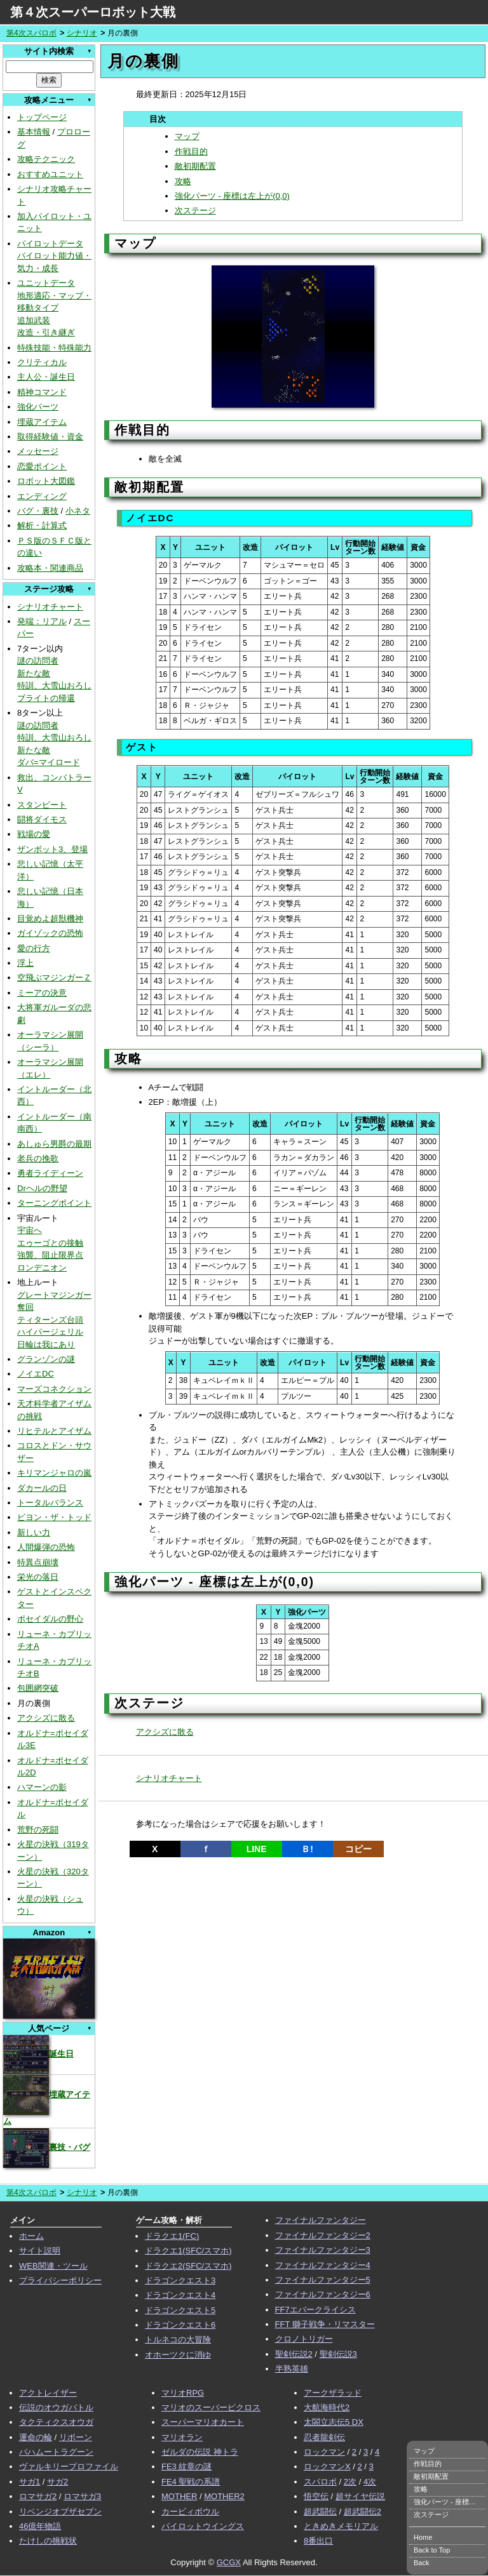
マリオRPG (182, 2393)
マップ (187, 136)
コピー (358, 1849)
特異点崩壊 (37, 1562)
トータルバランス (50, 1502)
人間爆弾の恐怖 (46, 1547)
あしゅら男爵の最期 (54, 1144)
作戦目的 (191, 151)
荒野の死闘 (37, 1829)
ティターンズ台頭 (50, 1320)
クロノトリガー (304, 2339)
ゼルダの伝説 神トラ (199, 2452)
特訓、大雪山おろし (54, 685)
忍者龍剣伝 (324, 2437)
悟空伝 (316, 2496)
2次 (350, 2481)
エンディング (42, 496)
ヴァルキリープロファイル (68, 2466)
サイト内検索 (49, 51)
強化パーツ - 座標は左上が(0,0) (232, 196)
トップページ (42, 117)
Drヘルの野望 (42, 1188)
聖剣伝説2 (294, 2354)
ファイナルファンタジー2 (322, 2235)
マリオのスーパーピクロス (211, 2407)
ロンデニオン (42, 1267)
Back (421, 2562)
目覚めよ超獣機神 (50, 918)
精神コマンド (42, 392)
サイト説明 (39, 2250)
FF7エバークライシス (315, 2309)
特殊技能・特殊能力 (54, 347)
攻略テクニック (46, 159)
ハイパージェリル (50, 1332)
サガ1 (29, 2481)
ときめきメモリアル (341, 2526)
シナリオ (82, 33)
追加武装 (33, 320)
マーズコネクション (54, 1389)
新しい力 (33, 1532)
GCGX (229, 2562)
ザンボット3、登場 (52, 849)
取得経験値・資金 (50, 436)
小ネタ (77, 511)
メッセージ (37, 451)
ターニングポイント (54, 1203)
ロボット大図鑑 (46, 481)
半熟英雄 (291, 2368)
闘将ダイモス (42, 819)
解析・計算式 (42, 525)
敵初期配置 (195, 166)
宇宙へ (29, 1230)
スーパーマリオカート (202, 2422)
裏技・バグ (46, 2147)
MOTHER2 (224, 2496)
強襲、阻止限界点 (50, 1255)
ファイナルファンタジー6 (322, 2294)
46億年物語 (40, 2526)
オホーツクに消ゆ (178, 2354)
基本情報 (33, 132)
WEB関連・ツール (53, 2266)
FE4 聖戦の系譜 (190, 2481)
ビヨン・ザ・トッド (54, 1517)
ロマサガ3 (82, 2496)
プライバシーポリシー (60, 2280)
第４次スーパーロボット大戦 (92, 12)
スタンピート (42, 805)
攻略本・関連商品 (50, 568)
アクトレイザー (48, 2393)
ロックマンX (327, 2466)
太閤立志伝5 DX (333, 2422)
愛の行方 (33, 948)
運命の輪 (35, 2437)
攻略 (183, 181)
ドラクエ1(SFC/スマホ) (188, 2250)
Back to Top (432, 2550)
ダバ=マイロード (48, 762)
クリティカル (42, 362)
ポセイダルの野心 (50, 1619)
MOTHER (179, 2496)
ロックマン (324, 2452)
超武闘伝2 (362, 2511)
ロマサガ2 (38, 2496)
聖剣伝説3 (338, 2354)
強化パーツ (37, 406)
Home (423, 2537)
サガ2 (57, 2481)
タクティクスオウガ (56, 2422)
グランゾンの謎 (46, 1359)
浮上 (25, 963)
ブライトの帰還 (46, 698)
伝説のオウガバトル (56, 2407)
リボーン (75, 2437)
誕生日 (38, 2054)
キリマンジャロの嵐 (54, 1473)
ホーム (31, 2236)
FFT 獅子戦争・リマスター (325, 2324)
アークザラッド (333, 2393)
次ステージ (195, 210)
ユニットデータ (46, 283)
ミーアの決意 (42, 993)
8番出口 (318, 2541)
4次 (369, 2481)
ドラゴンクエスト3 (180, 2280)
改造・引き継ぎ (46, 332)
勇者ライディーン (50, 1173)
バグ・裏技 (37, 511)
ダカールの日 (42, 1488)
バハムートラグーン (56, 2452)
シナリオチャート (50, 606)
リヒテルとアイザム (54, 1431)
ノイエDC (35, 1373)
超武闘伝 (320, 2511)
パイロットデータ (50, 243)
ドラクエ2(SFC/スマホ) (188, 2266)
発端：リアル (42, 621)
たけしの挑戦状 (48, 2541)
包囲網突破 (37, 1688)
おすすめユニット (50, 174)
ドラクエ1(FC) (172, 2236)
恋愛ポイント (42, 466)
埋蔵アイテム (42, 422)
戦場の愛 (33, 834)
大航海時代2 (326, 2407)
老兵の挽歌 (37, 1158)
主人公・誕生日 (46, 377)
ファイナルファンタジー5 (322, 2280)
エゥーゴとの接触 (50, 1243)
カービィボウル (190, 2511)
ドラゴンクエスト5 (180, 2310)
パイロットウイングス (202, 2526)
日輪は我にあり (46, 1344)
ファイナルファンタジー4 (322, 2265)
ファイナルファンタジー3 (322, 2250)
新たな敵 (33, 673)
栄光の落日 (37, 1577)
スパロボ (320, 2481)
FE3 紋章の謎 (186, 2466)
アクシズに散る (46, 1718)
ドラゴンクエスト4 (180, 2295)
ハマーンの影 (42, 1787)
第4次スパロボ (31, 33)
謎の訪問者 (37, 660)
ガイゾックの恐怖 (50, 933)
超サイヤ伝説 (360, 2496)
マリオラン (182, 2437)
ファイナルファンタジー (320, 2220)
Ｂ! (307, 1849)
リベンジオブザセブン (60, 2511)
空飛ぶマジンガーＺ (54, 977)
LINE (257, 1849)
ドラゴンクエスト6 (180, 2325)
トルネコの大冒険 (178, 2339)
